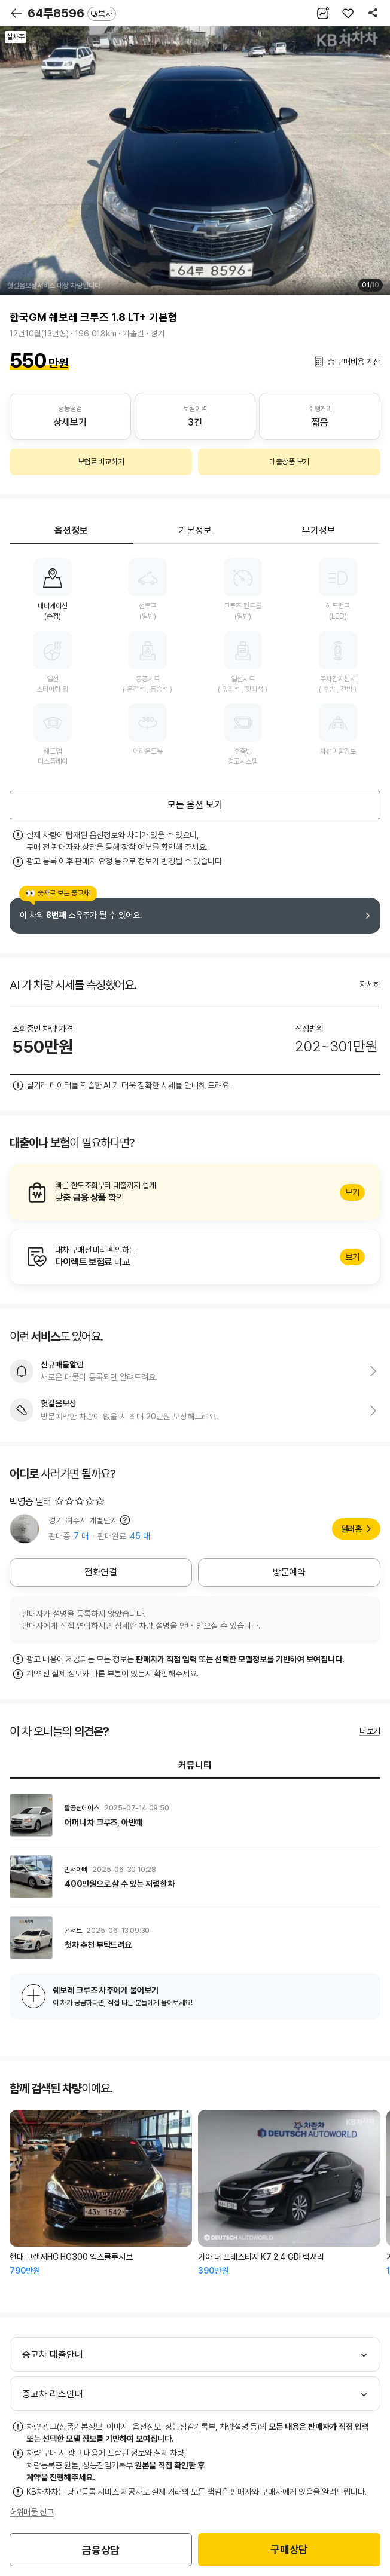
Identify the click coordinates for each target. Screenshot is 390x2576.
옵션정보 (71, 530)
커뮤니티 (195, 1765)
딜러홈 (351, 1529)
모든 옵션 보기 (195, 804)
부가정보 (319, 530)
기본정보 (195, 530)
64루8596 (72, 13)
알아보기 (195, 1192)
